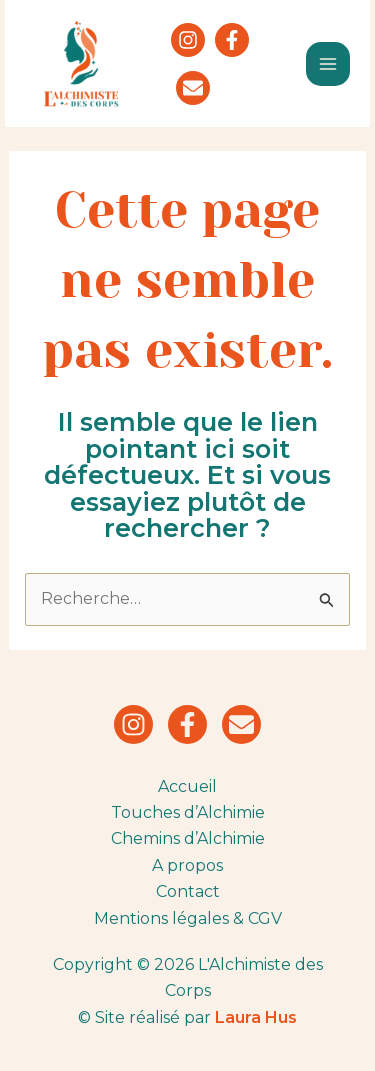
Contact (188, 891)
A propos (187, 865)
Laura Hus (256, 1017)
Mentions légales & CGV (188, 918)
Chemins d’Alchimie (188, 838)
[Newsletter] (193, 88)
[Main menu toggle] (328, 64)
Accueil (187, 786)
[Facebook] (232, 40)
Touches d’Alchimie (188, 812)
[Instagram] (188, 40)
